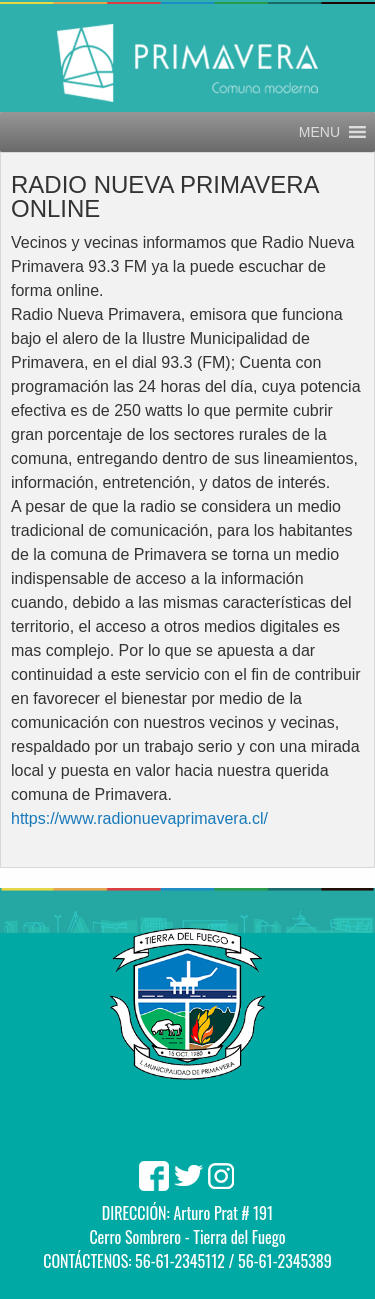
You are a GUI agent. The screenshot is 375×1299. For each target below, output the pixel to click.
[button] (319, 132)
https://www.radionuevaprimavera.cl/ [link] (139, 818)
